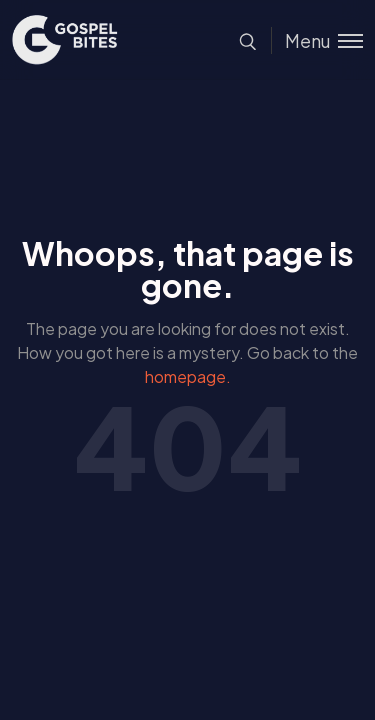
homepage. (188, 376)
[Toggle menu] (317, 40)
